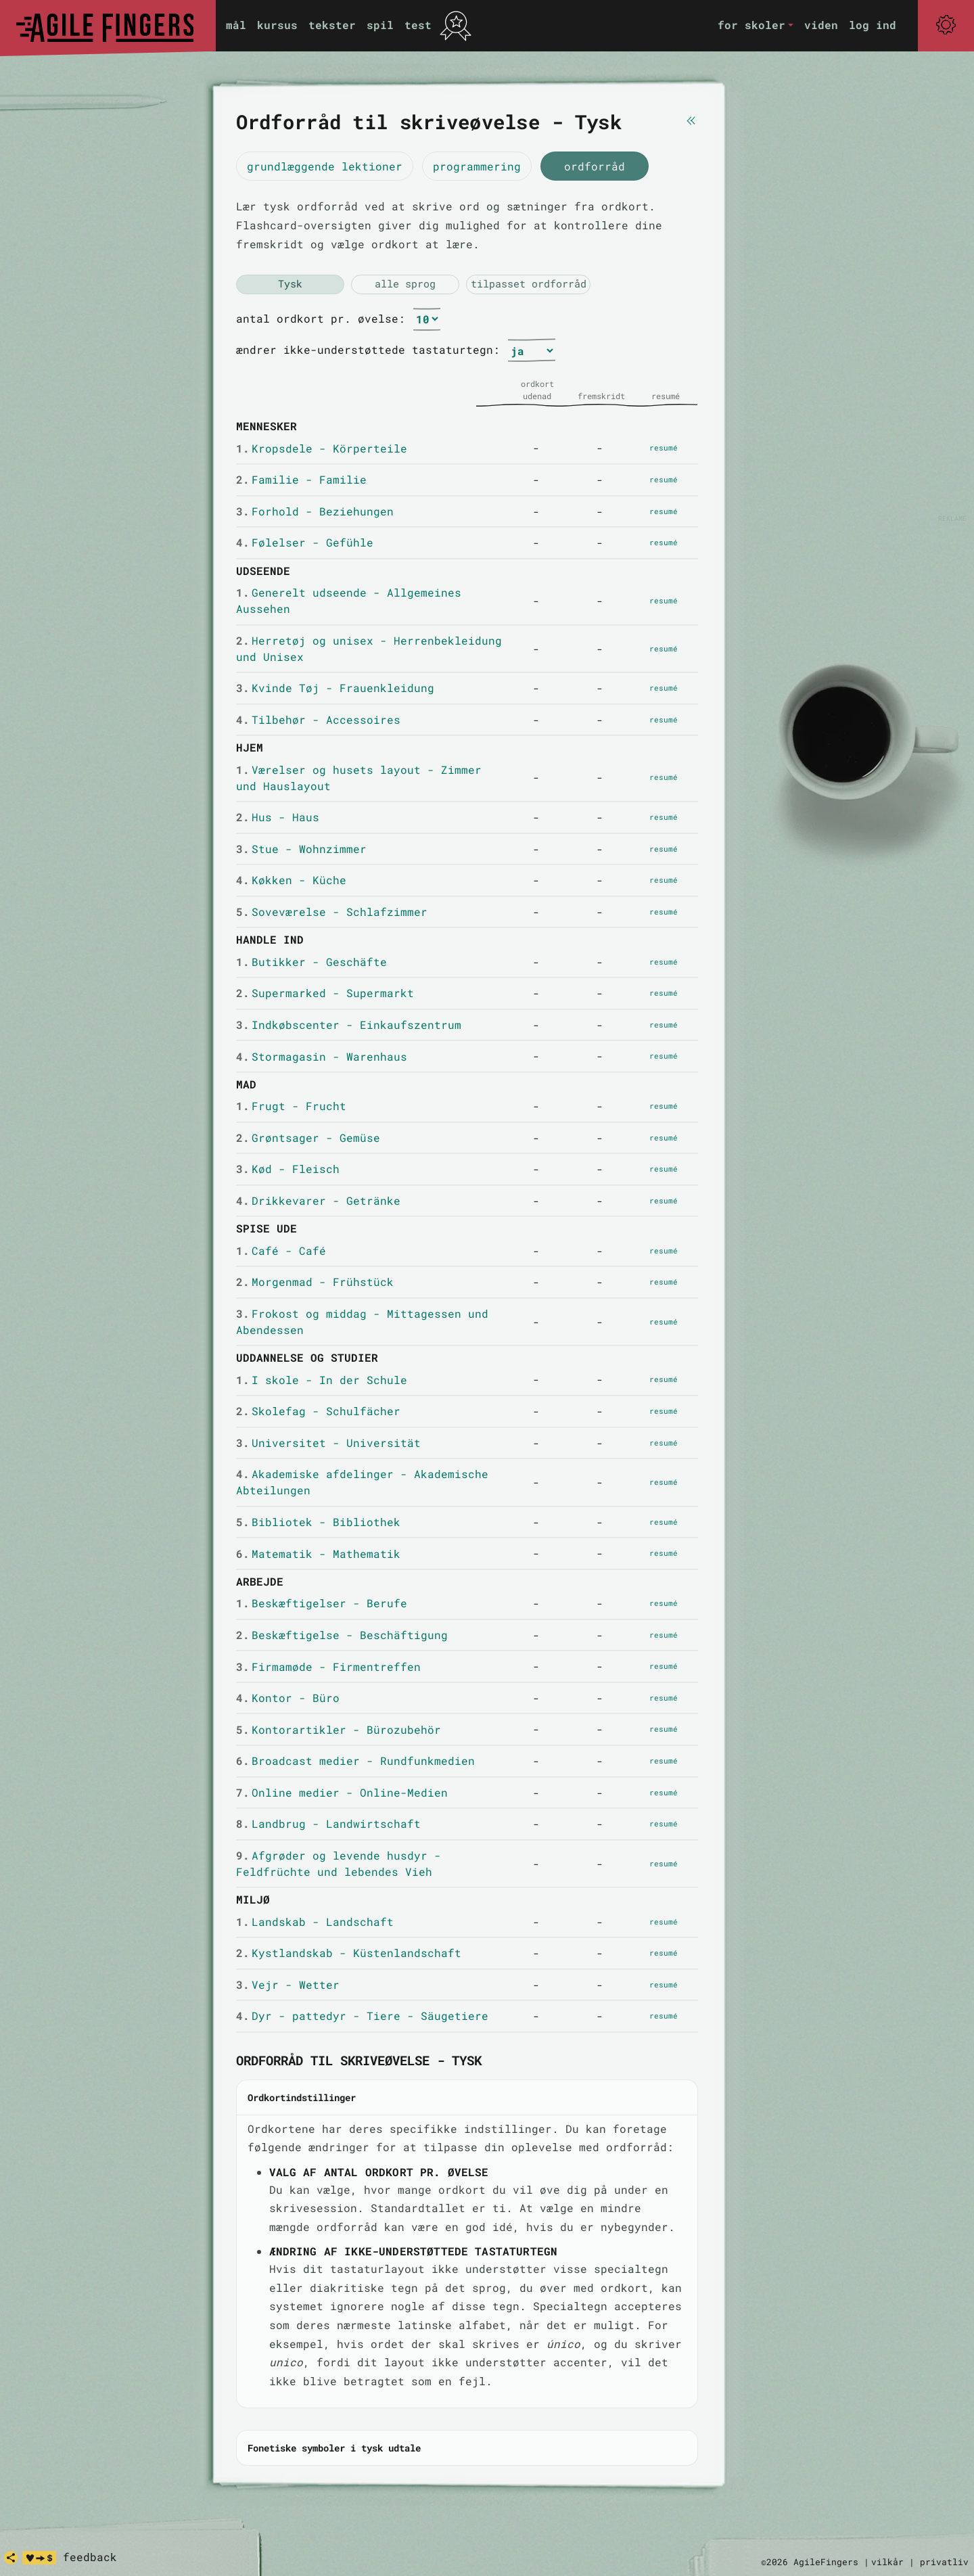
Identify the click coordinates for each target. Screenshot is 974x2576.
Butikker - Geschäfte (311, 961)
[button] (755, 25)
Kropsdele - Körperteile (321, 448)
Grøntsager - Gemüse (308, 1137)
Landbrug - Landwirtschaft (328, 1823)
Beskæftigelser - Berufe (321, 1603)
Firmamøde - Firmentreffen (328, 1666)
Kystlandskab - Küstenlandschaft (348, 1953)
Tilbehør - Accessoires (318, 719)
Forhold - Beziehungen (315, 511)
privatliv (944, 2561)
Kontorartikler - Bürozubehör (338, 1729)
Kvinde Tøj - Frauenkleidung (335, 688)
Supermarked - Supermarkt (325, 993)
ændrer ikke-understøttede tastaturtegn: (368, 349)
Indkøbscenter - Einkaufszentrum (348, 1024)
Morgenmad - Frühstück (315, 1281)
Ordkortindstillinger (302, 2097)
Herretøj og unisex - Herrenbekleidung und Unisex (369, 648)
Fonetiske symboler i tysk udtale (334, 2447)
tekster (332, 25)
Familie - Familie (301, 479)
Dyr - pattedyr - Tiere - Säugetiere (362, 2015)
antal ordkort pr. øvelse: (320, 318)
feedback (90, 2557)
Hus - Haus (277, 817)
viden (821, 25)
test (418, 25)
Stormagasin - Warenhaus (321, 1056)
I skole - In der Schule (321, 1380)
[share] (11, 2557)
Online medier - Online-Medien (342, 1792)
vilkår (887, 2561)
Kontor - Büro (288, 1697)
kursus (277, 25)
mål (236, 25)
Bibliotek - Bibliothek (318, 1522)
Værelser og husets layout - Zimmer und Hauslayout (359, 777)
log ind (872, 25)
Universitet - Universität (328, 1442)
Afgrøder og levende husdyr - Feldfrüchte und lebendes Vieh (338, 1863)
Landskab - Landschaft (315, 1921)
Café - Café (281, 1250)
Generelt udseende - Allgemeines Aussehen (348, 600)
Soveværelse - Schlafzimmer (331, 911)
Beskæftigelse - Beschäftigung (342, 1635)
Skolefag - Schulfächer (318, 1411)
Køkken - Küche (291, 880)
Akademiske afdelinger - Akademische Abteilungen (362, 1482)
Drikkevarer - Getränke (318, 1200)
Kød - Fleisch (288, 1169)
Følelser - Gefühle (304, 542)
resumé (663, 447)
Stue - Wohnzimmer (301, 849)
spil (380, 25)
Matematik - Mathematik (318, 1553)
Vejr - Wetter (288, 1984)
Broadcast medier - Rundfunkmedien (355, 1760)
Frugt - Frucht (291, 1106)
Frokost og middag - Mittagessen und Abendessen (362, 1321)
